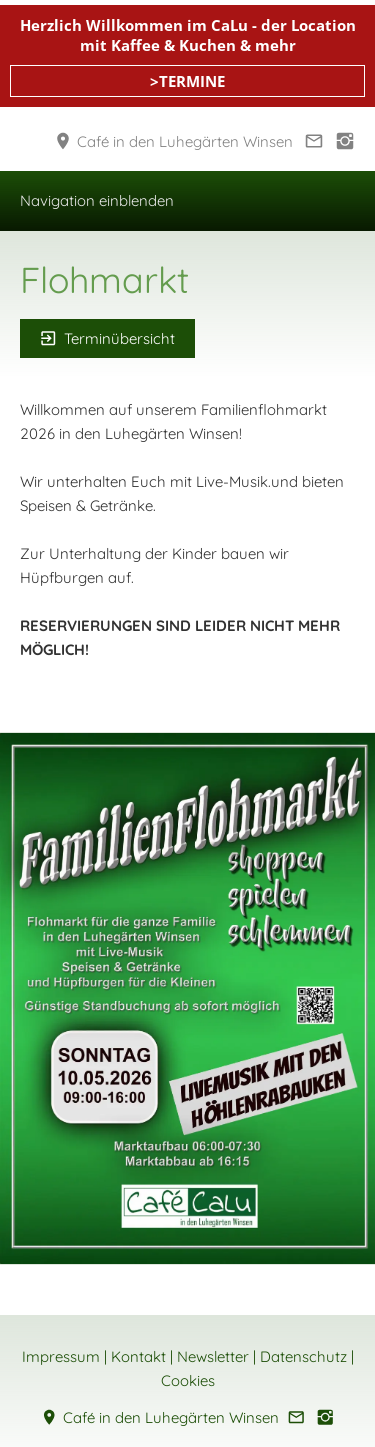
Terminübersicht (107, 338)
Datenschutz (303, 1356)
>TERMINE (187, 81)
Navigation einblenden (97, 200)
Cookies (188, 1380)
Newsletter (213, 1356)
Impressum (61, 1356)
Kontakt (138, 1356)
